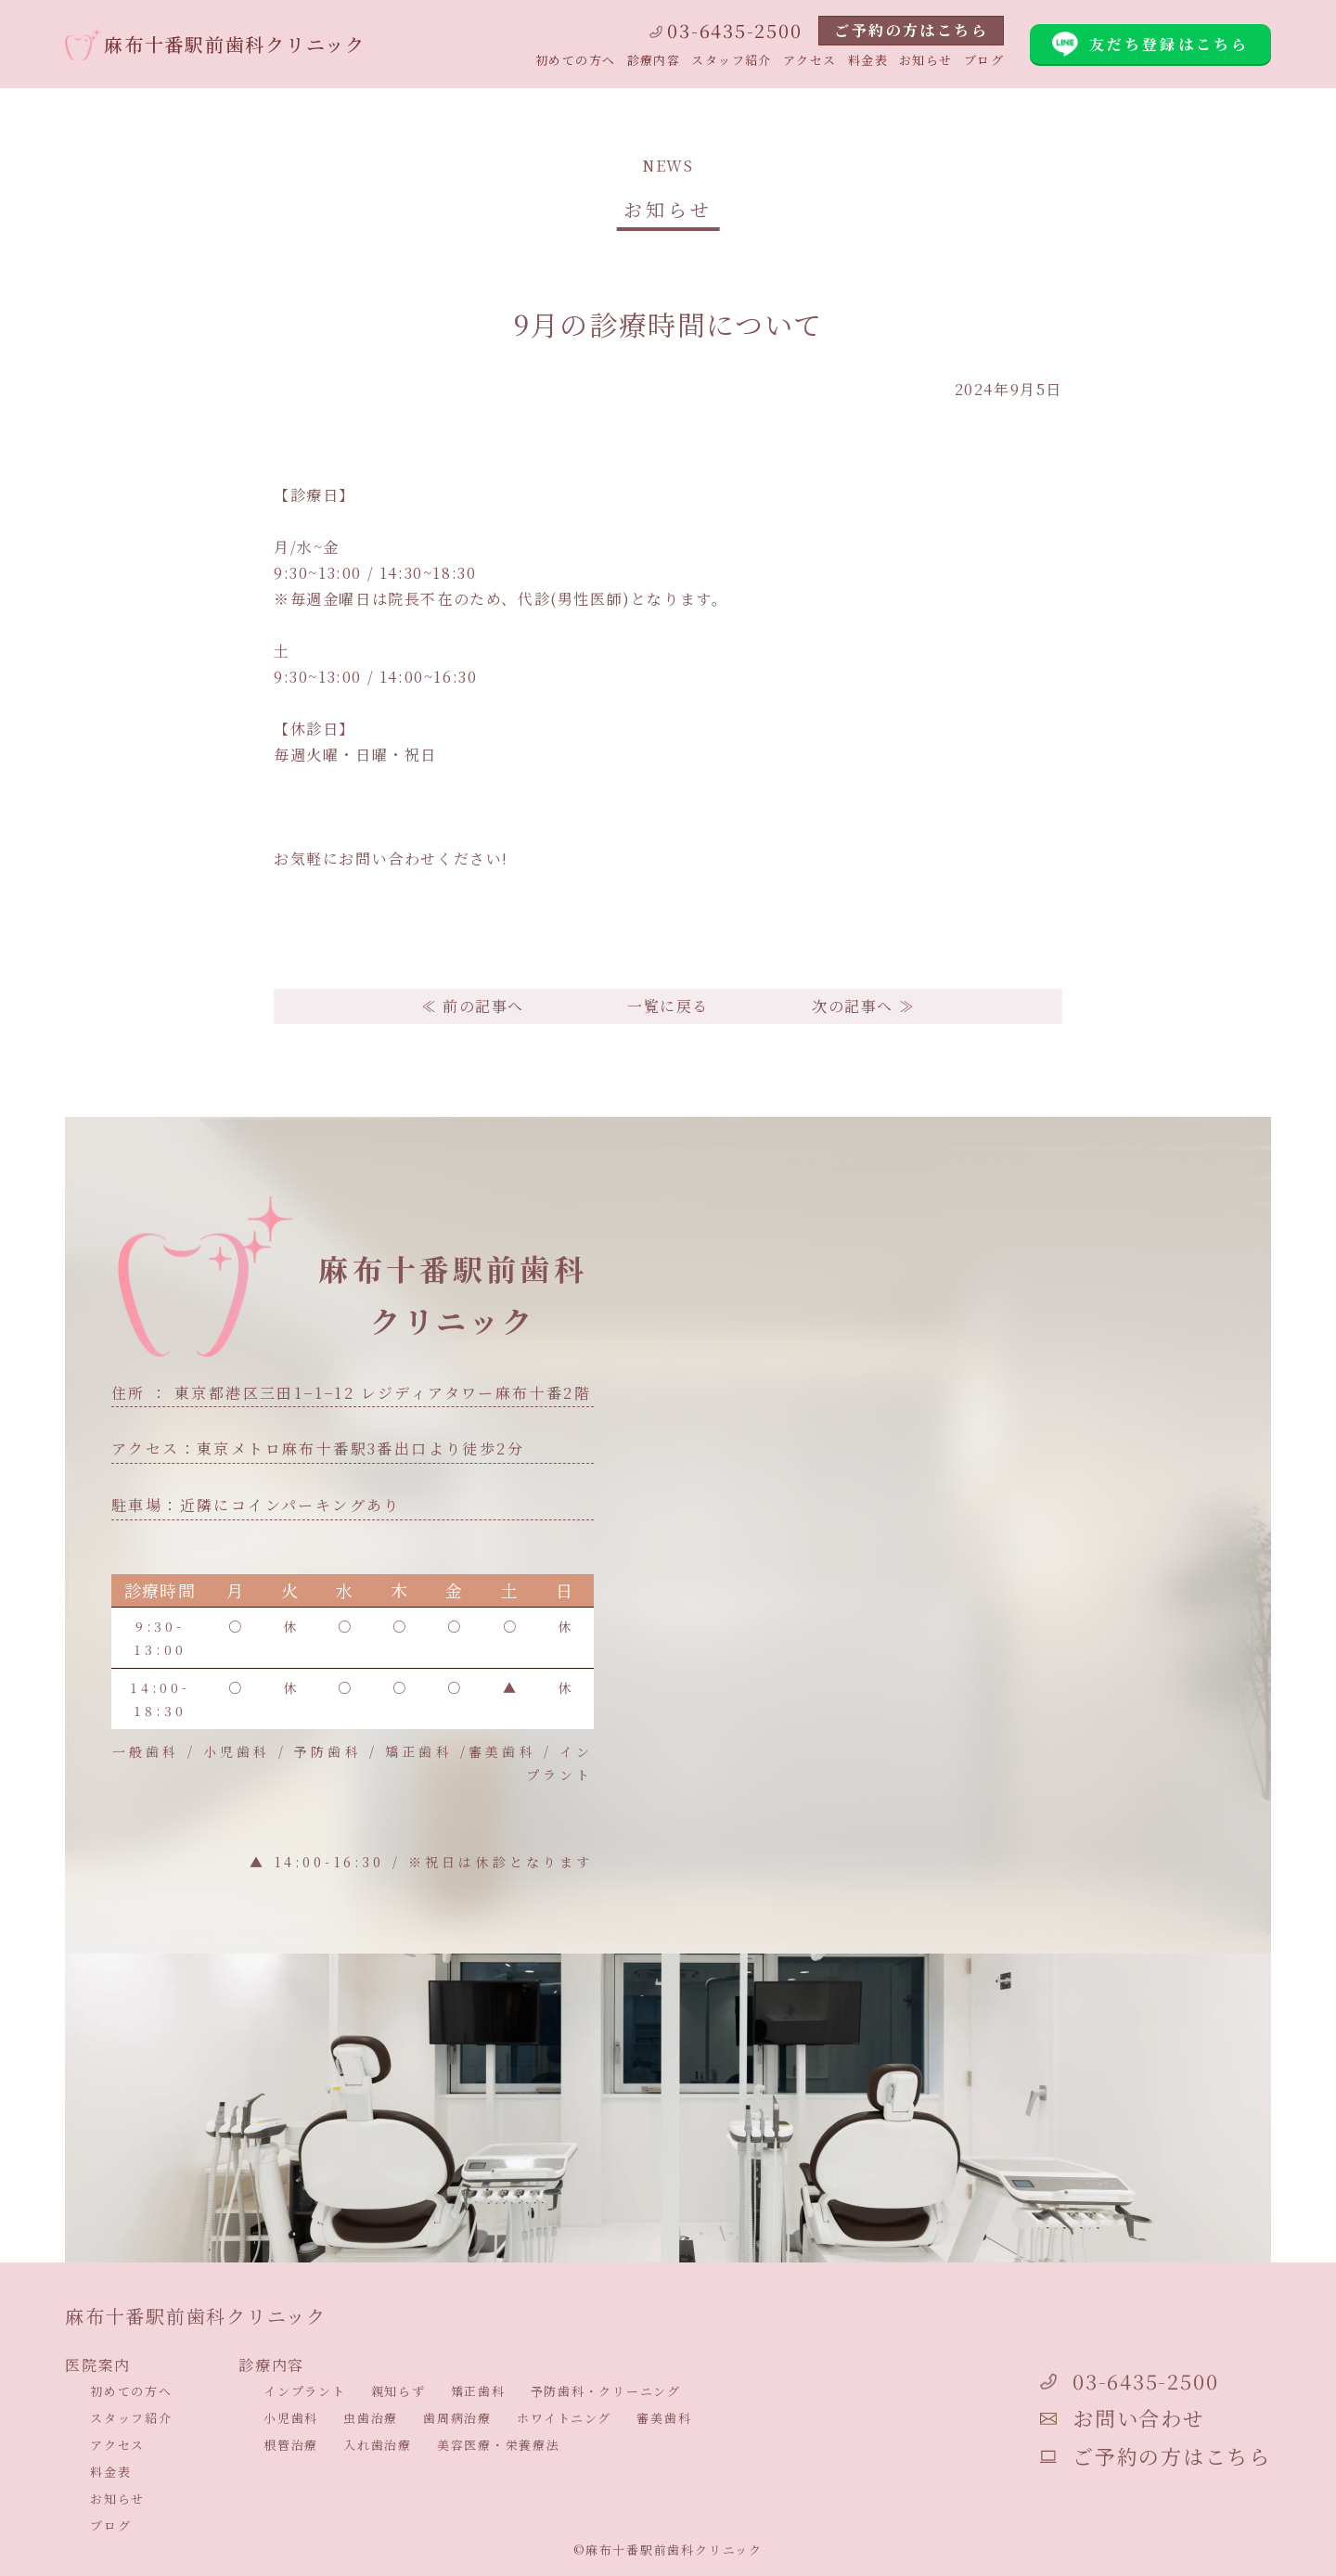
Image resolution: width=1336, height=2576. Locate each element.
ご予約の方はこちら (911, 30)
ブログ (984, 60)
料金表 (868, 60)
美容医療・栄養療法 (498, 2445)
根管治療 (290, 2445)
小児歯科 (290, 2418)
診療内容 (654, 60)
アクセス (810, 60)
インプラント (304, 2391)
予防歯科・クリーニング (606, 2391)
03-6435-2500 (725, 30)
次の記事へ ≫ (863, 1006)
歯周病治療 (457, 2418)
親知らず (398, 2391)
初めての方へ (575, 60)
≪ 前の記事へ (472, 1006)
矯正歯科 (478, 2391)
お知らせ (926, 60)
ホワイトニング (564, 2418)
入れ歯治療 (377, 2445)
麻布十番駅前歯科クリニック (215, 44)
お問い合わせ (1122, 2417)
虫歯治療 (370, 2418)
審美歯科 (663, 2418)
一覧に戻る (668, 1006)
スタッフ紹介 (731, 60)
